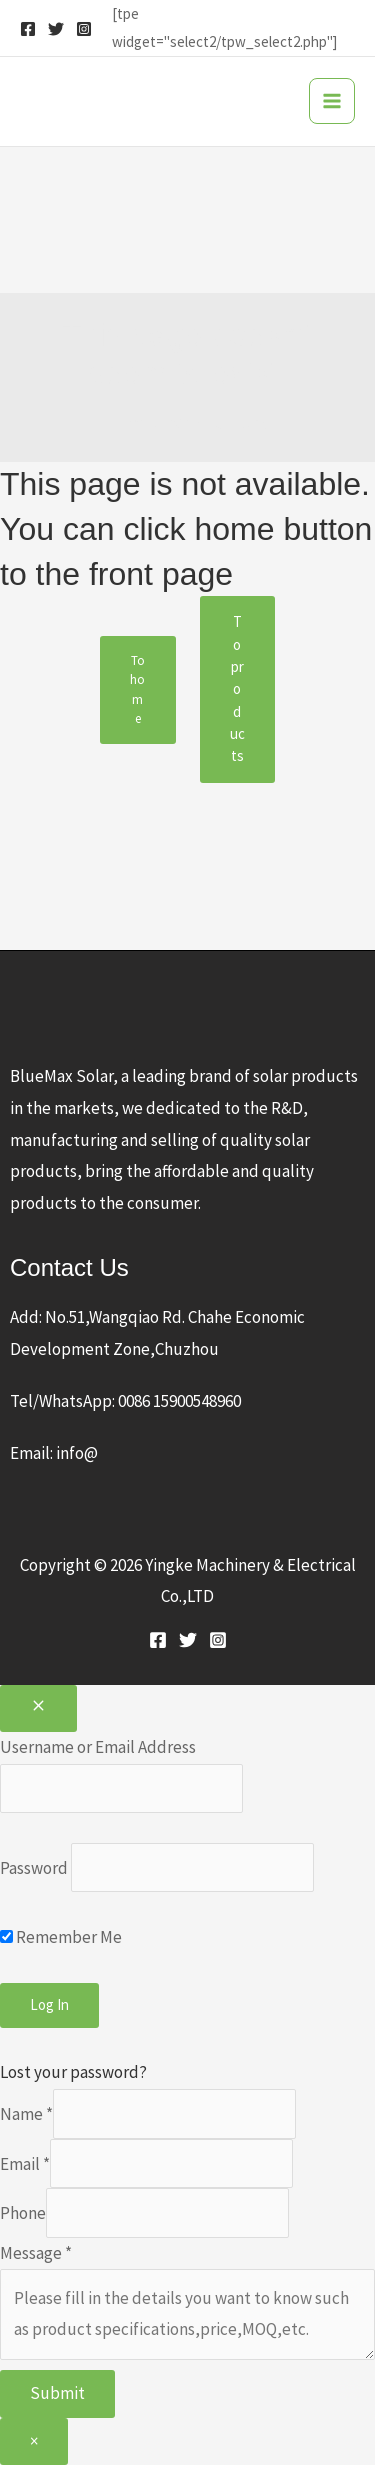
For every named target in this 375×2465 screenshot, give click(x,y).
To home (137, 690)
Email (25, 2163)
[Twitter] (56, 29)
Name (26, 2114)
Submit (57, 2393)
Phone (23, 2213)
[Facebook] (28, 29)
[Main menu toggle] (332, 101)
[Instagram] (84, 29)
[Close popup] (38, 1709)
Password (34, 1868)
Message (36, 2253)
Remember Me (61, 1937)
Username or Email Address (98, 1747)
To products (237, 688)
